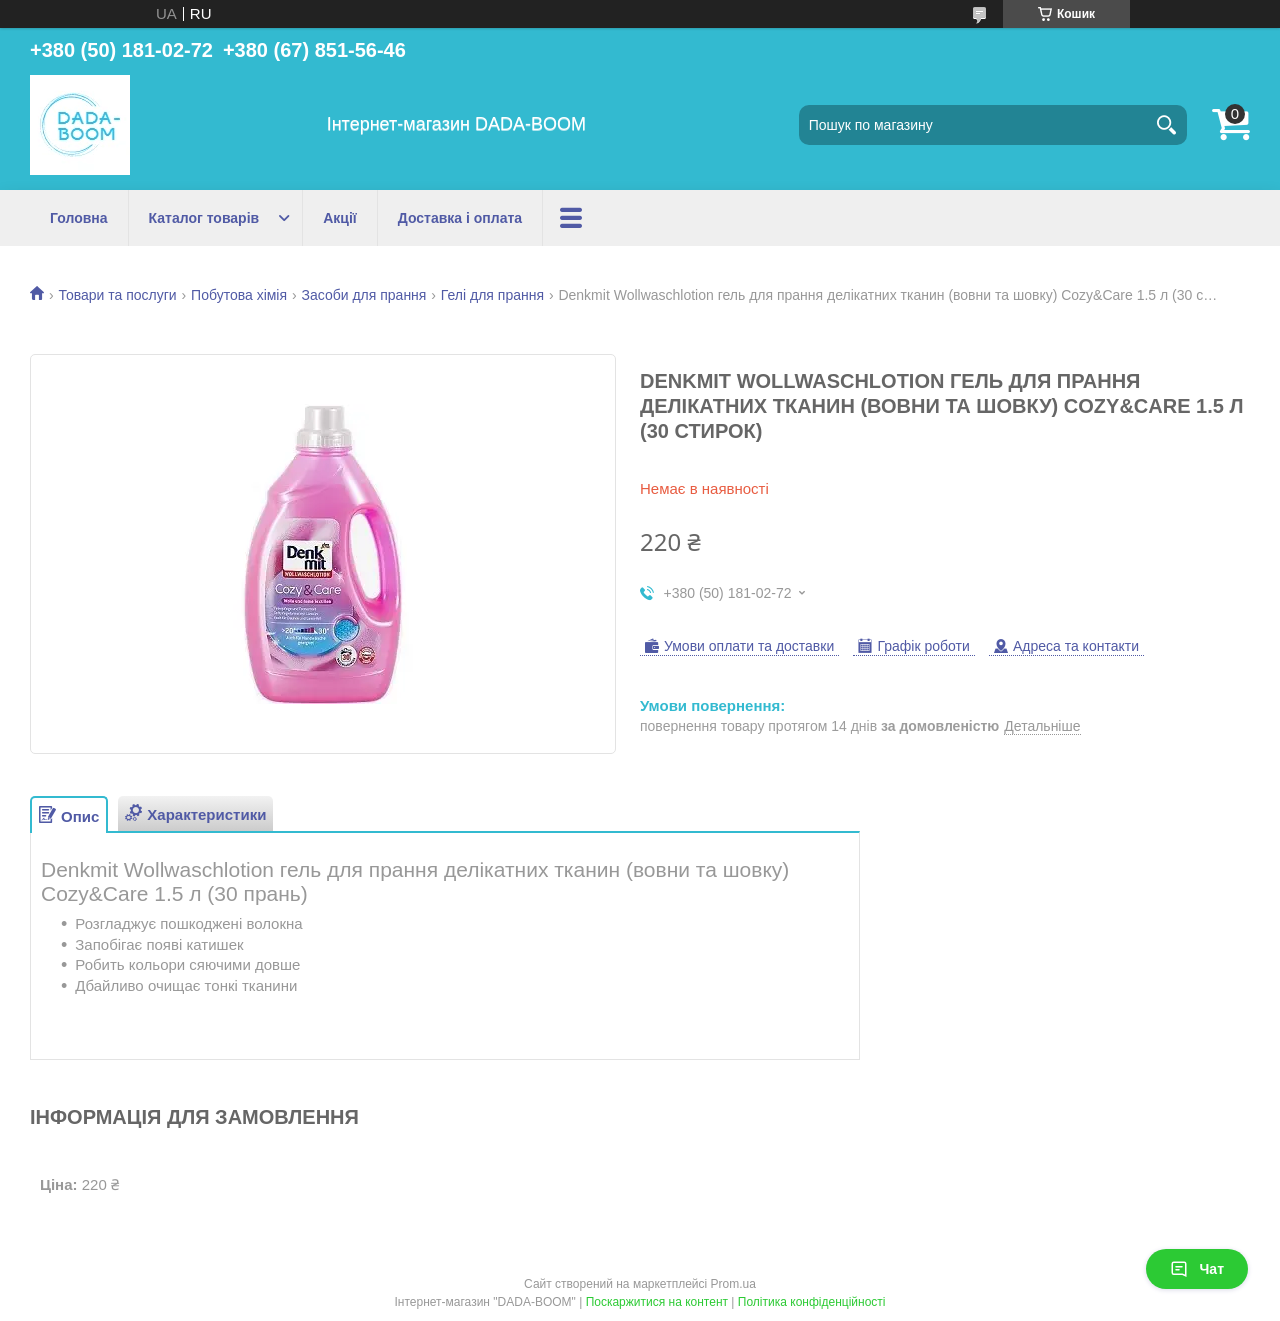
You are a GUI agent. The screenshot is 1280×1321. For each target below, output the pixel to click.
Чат (1197, 1269)
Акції (340, 218)
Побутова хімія (239, 295)
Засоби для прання (364, 295)
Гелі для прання (492, 295)
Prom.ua (733, 1284)
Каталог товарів (204, 218)
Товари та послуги (117, 295)
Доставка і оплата (460, 218)
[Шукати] (1167, 125)
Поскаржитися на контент (657, 1302)
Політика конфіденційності (812, 1302)
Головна (79, 218)
